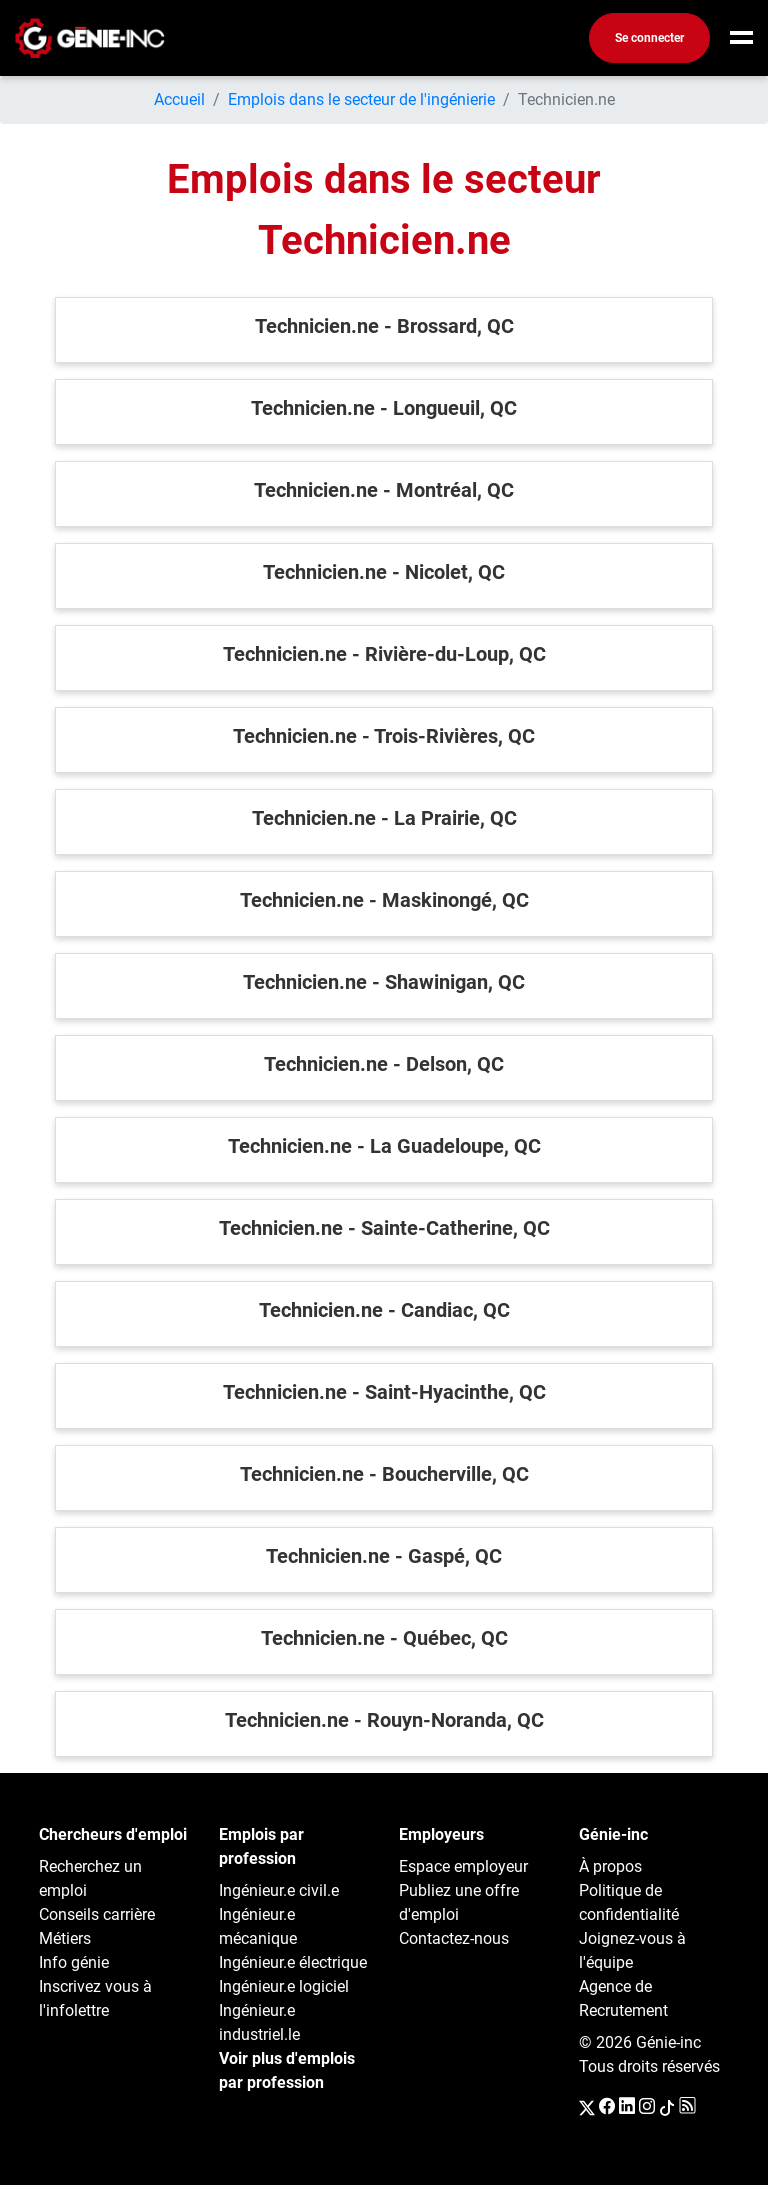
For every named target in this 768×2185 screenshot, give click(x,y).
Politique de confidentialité (629, 1902)
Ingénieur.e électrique (293, 1962)
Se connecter (649, 38)
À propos (610, 1866)
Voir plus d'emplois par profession (287, 2070)
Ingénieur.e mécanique (258, 1926)
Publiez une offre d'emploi (459, 1902)
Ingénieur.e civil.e (279, 1890)
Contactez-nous (454, 1938)
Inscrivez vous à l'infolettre (95, 1998)
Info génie (74, 1962)
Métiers (65, 1938)
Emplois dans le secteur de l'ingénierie (361, 99)
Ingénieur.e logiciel (284, 1986)
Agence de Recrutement (623, 1998)
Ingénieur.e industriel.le (259, 2022)
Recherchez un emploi (90, 1878)
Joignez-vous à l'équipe (632, 1950)
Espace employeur (463, 1866)
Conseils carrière (97, 1914)
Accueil (179, 99)
